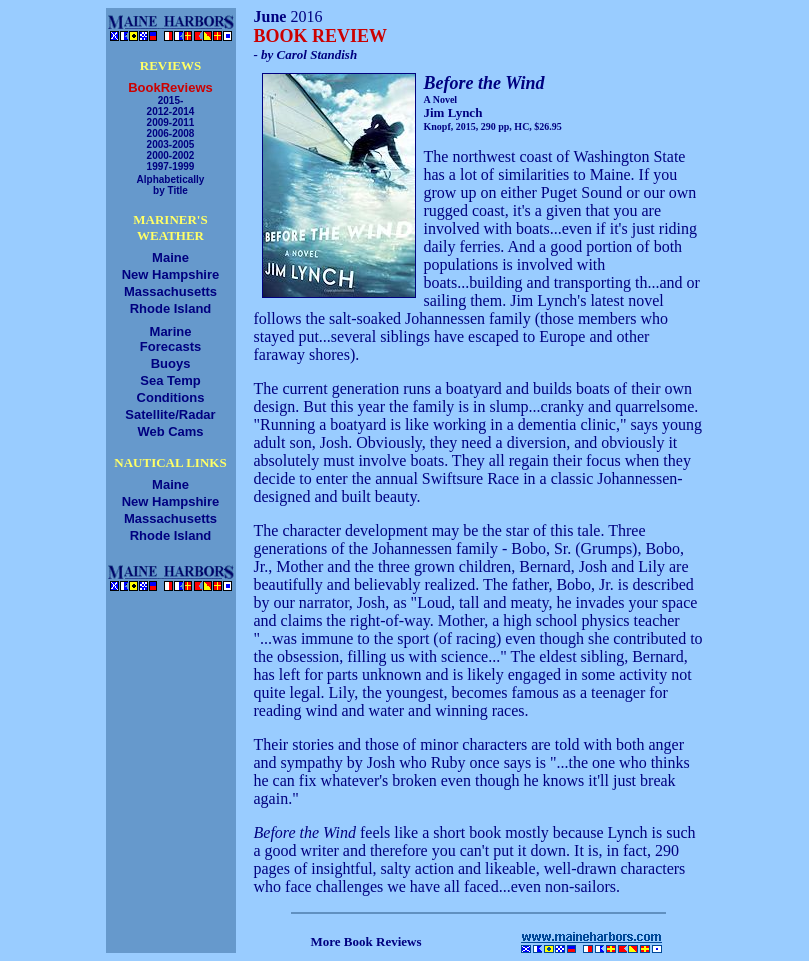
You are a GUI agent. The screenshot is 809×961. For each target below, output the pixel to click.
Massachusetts (170, 291)
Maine (170, 257)
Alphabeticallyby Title (171, 185)
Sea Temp (170, 380)
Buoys (171, 363)
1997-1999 (171, 166)
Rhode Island (171, 308)
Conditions (171, 397)
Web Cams (170, 431)
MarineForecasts (170, 339)
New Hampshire (171, 274)
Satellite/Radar (170, 414)
